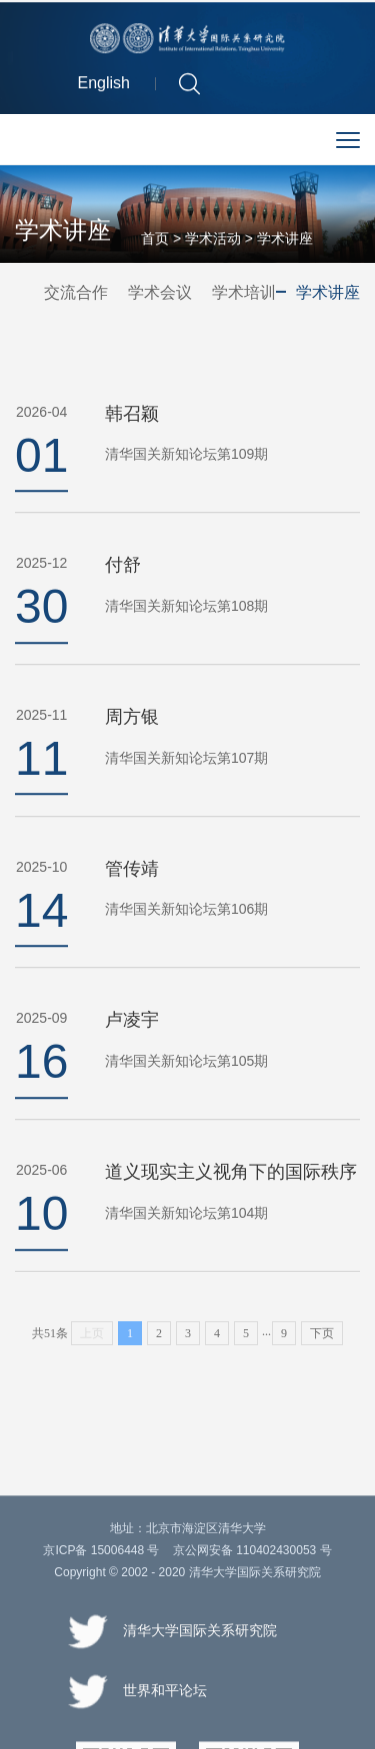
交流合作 (76, 292)
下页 (322, 1344)
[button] (189, 85)
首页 (155, 240)
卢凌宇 (132, 1043)
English (104, 85)
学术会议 (160, 292)
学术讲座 (285, 240)
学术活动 (213, 240)
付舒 (123, 588)
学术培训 (244, 292)
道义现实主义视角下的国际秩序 (231, 1195)
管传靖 (132, 891)
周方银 (132, 739)
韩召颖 (132, 436)
